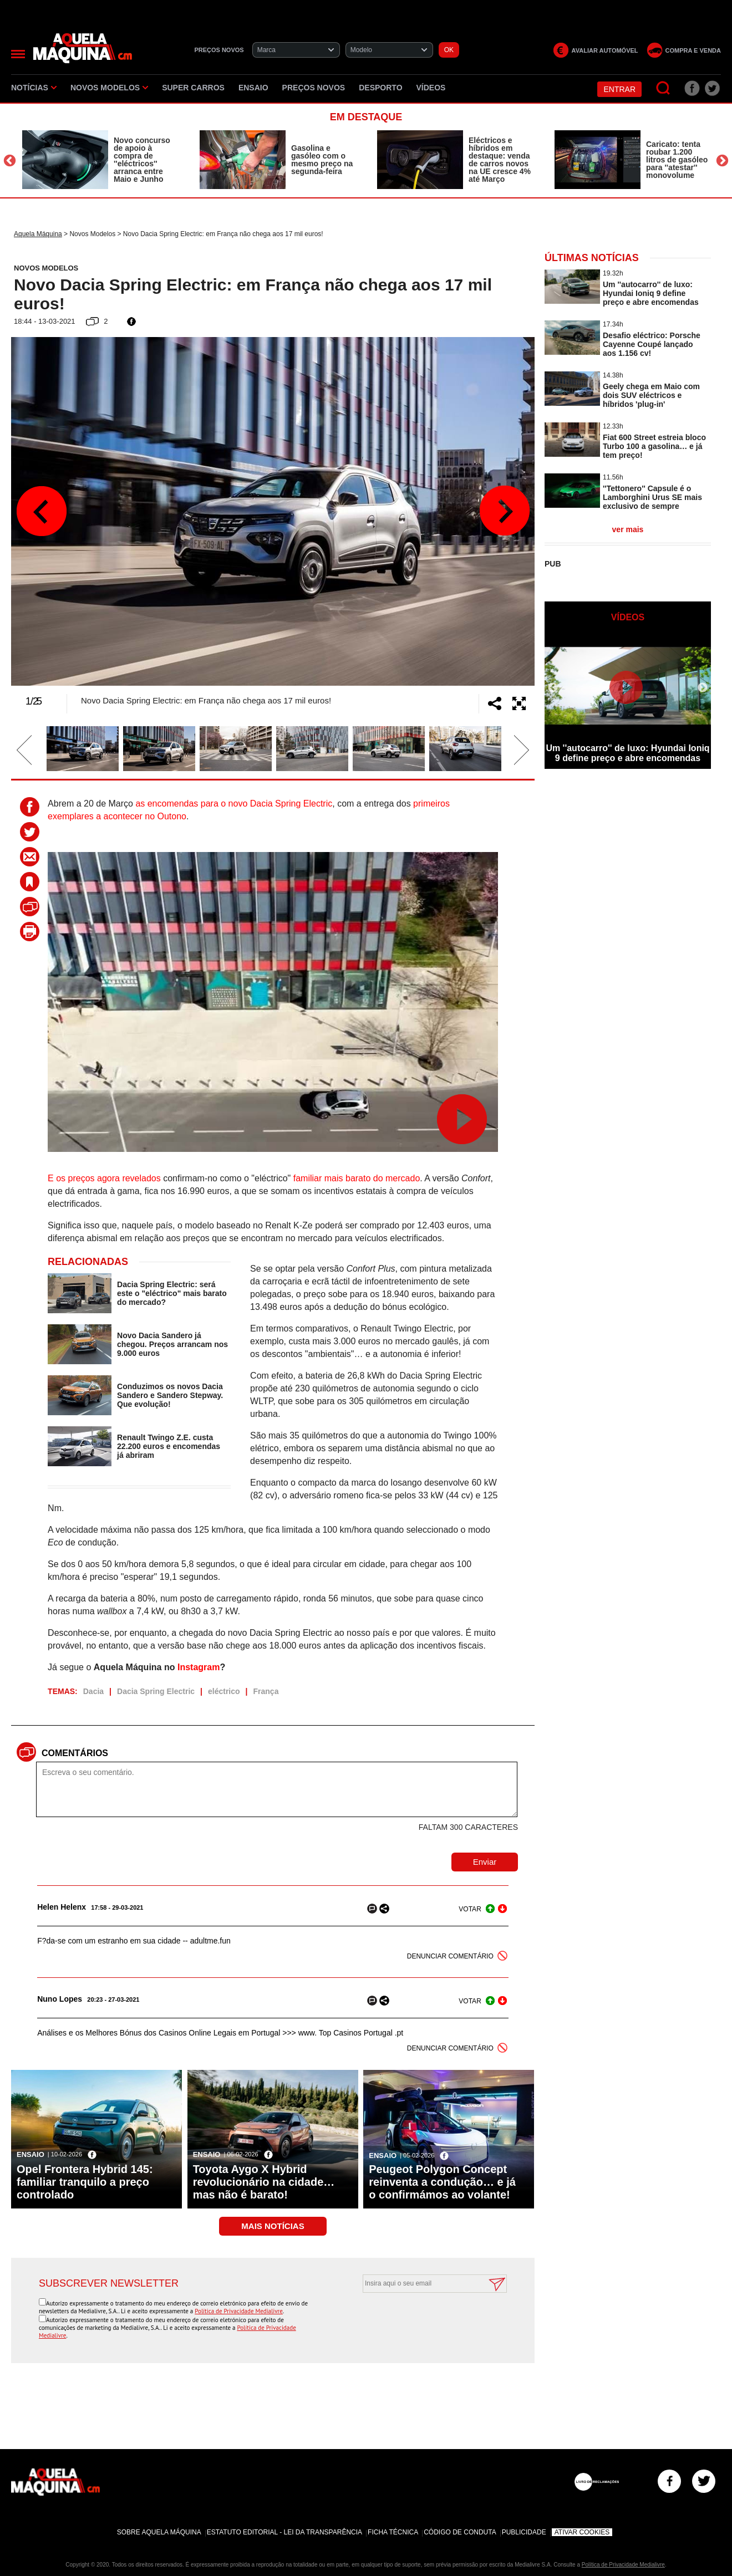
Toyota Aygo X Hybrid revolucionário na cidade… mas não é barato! (264, 2182)
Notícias (34, 87)
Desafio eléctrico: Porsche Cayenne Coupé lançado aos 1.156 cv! (651, 344)
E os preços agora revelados (104, 1178)
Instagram (198, 1667)
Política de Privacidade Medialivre (239, 2311)
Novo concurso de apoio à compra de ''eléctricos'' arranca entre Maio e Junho (142, 159)
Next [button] (722, 161)
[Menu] (18, 54)
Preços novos (313, 87)
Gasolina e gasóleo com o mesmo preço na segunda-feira (322, 160)
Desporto (380, 87)
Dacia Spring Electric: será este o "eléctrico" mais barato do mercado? (172, 1293)
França (266, 1691)
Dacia (93, 1691)
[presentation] (422, 2320)
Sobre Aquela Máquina (159, 2532)
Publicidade (524, 2532)
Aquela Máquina (38, 234)
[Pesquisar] (663, 88)
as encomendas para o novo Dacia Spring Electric (233, 803)
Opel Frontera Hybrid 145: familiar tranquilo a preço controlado (85, 2182)
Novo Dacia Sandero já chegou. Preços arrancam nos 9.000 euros (172, 1344)
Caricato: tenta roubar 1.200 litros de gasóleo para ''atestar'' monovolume (677, 160)
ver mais (628, 529)
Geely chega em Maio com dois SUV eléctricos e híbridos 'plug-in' (651, 395)
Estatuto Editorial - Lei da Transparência (284, 2532)
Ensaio (253, 87)
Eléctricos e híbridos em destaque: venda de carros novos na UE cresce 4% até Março (500, 159)
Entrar (619, 89)
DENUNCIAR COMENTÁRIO (450, 1956)
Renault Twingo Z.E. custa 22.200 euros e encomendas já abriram (168, 1446)
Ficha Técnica (393, 2532)
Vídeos (431, 87)
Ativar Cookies (582, 2532)
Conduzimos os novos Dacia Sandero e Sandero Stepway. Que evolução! (170, 1395)
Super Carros (193, 87)
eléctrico (224, 1691)
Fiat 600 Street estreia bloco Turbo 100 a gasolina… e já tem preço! (654, 446)
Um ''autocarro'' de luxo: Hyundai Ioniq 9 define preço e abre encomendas (651, 293)
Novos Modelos (109, 87)
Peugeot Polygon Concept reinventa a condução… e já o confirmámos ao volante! (442, 2182)
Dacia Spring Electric (156, 1691)
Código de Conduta (460, 2532)
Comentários (75, 1753)
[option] (99, 159)
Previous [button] (10, 161)
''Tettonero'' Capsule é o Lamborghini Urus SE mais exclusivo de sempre (652, 497)
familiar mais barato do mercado (356, 1178)
